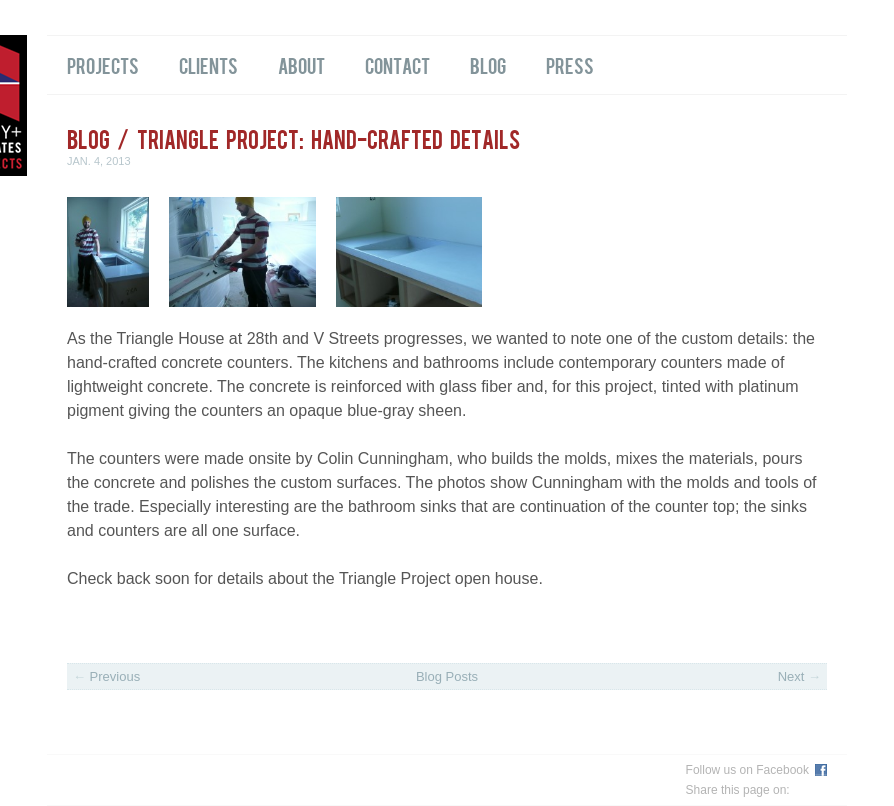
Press (570, 65)
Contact (397, 65)
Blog (488, 65)
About (301, 65)
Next (799, 676)
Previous (106, 676)
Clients (208, 65)
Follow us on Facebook (747, 770)
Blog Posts (447, 676)
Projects (103, 65)
